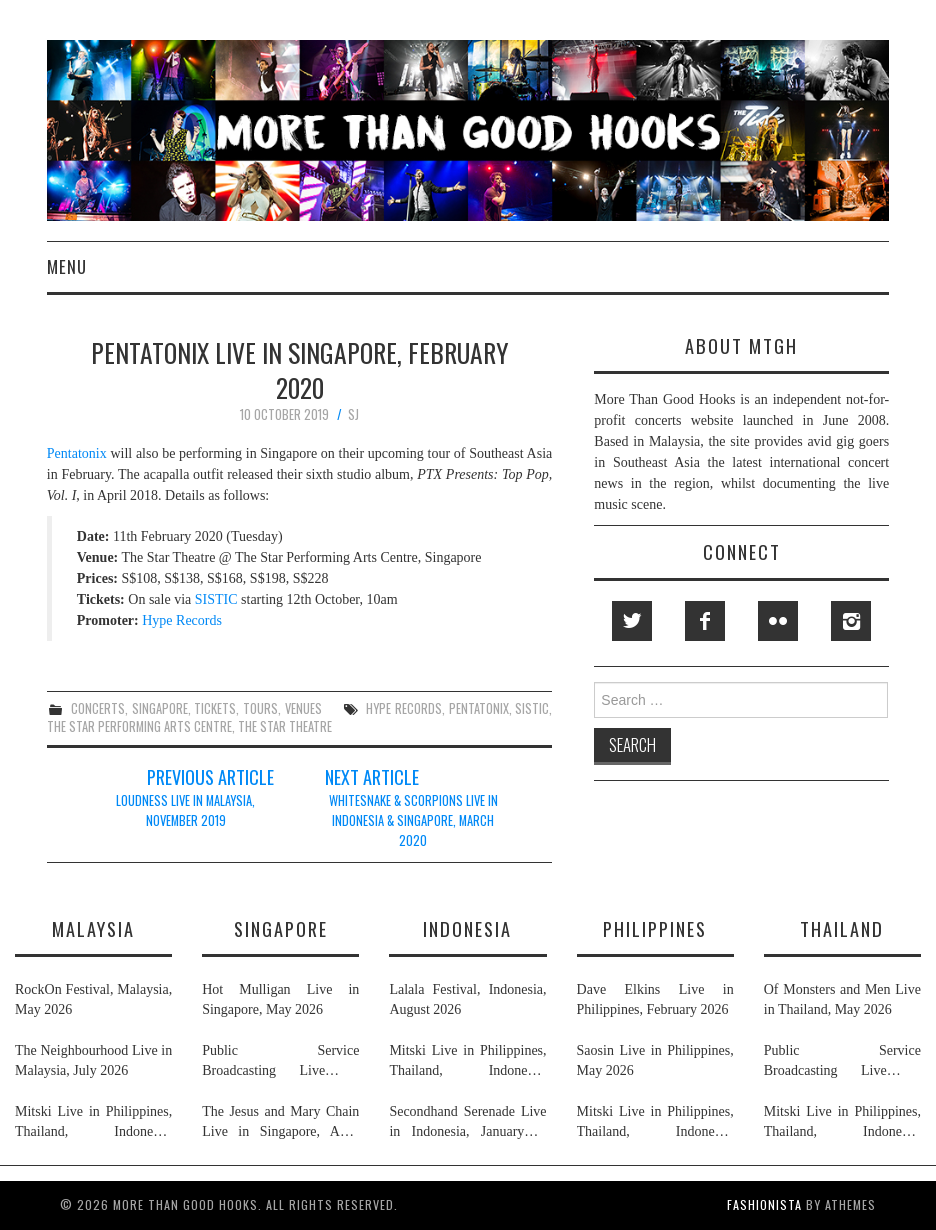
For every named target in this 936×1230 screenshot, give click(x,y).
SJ (353, 414)
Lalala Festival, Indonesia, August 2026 (467, 999)
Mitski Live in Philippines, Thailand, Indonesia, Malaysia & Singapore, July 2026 (93, 1123)
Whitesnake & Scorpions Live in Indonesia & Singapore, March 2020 (413, 820)
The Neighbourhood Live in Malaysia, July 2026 (93, 1060)
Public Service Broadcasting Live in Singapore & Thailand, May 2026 (280, 1062)
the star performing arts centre (139, 726)
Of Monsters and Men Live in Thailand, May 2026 (842, 999)
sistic (532, 708)
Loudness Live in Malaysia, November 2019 (185, 810)
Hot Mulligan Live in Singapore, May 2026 (280, 999)
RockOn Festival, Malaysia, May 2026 (93, 999)
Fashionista (764, 1204)
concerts (98, 708)
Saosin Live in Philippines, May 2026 (655, 1060)
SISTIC (216, 599)
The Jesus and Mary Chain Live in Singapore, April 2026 (280, 1123)
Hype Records (182, 620)
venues (303, 708)
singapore (160, 708)
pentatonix (479, 708)
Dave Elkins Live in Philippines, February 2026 (655, 999)
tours (260, 708)
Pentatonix (77, 453)
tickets (215, 708)
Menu (67, 266)
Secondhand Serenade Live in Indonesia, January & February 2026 (467, 1123)
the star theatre (285, 726)
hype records (404, 708)
